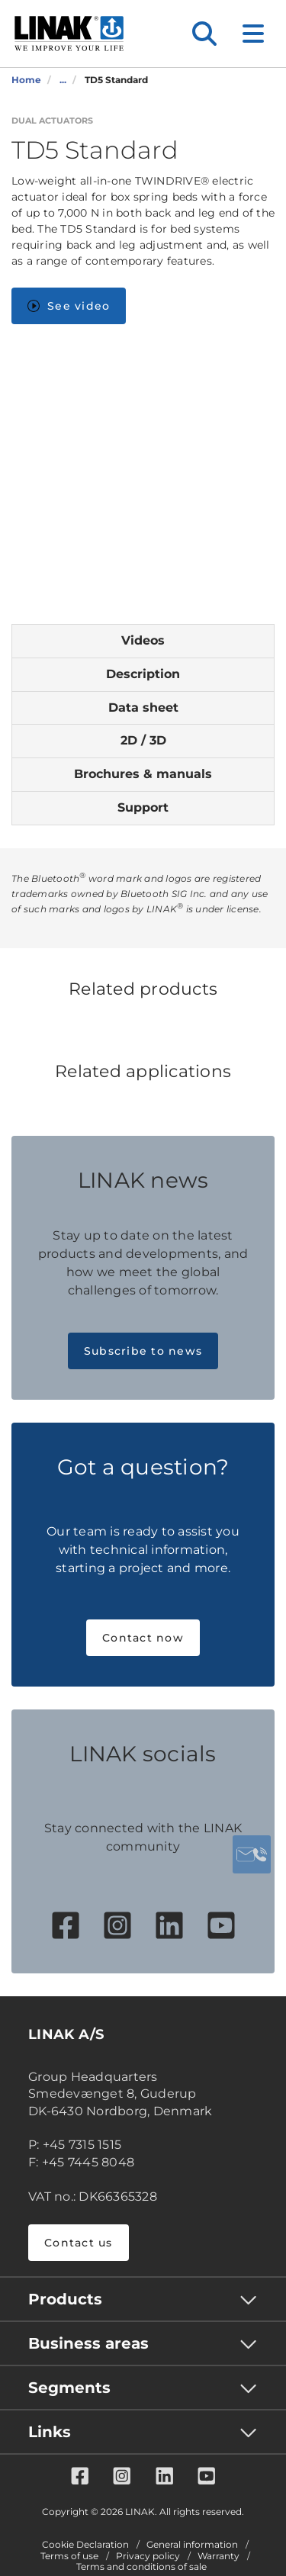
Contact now (143, 1638)
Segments (69, 2387)
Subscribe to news (143, 1351)
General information (192, 2544)
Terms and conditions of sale (141, 2567)
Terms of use (69, 2556)
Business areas (88, 2343)
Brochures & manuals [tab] (143, 774)
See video (68, 306)
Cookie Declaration (85, 2544)
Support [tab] (143, 807)
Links (49, 2432)
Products (65, 2299)
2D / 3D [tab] (143, 740)
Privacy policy (148, 2556)
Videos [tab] (143, 640)
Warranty (218, 2556)
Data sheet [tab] (143, 707)
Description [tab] (143, 674)
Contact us (78, 2243)
